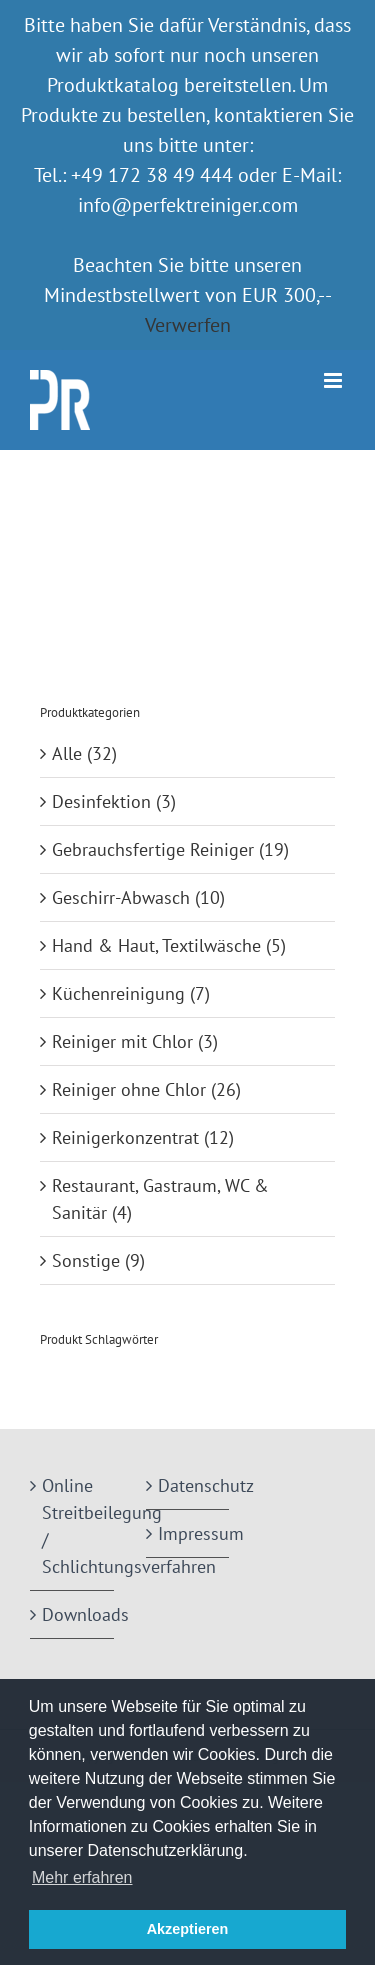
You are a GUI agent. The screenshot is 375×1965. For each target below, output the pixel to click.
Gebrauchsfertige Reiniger (153, 849)
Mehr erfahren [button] (82, 1877)
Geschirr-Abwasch (121, 897)
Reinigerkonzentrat (125, 1137)
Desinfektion (101, 801)
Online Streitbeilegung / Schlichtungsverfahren (73, 1526)
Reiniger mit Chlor (122, 1041)
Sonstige (86, 1260)
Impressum (189, 1533)
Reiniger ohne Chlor (129, 1089)
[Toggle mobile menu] (334, 380)
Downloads (73, 1614)
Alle (67, 753)
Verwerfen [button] (188, 325)
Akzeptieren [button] (188, 1929)
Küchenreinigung (118, 993)
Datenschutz (189, 1485)
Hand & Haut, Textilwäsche (156, 945)
